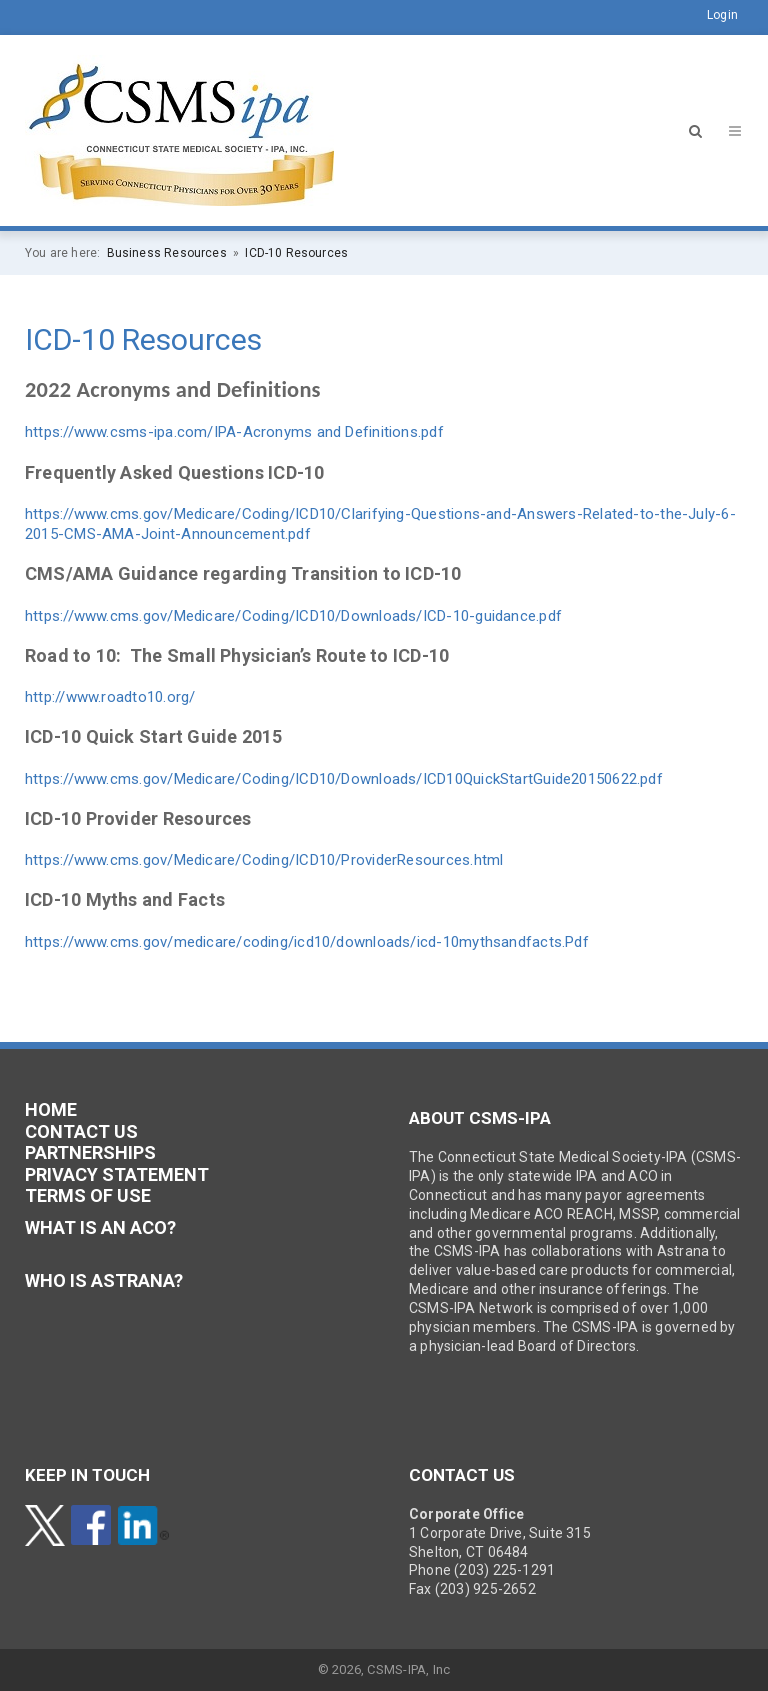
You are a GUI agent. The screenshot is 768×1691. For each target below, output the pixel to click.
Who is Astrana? (104, 1280)
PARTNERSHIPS (90, 1152)
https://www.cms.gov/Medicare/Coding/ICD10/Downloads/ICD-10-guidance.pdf (293, 616)
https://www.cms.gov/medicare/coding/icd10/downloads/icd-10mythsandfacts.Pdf (307, 942)
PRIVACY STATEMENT (117, 1174)
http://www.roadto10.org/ (110, 697)
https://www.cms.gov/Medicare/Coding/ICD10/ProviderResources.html (264, 860)
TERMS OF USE (88, 1195)
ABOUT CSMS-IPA (480, 1118)
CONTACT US (81, 1131)
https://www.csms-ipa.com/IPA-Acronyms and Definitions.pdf (234, 432)
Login (722, 15)
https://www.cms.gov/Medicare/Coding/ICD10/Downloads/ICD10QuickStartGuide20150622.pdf (344, 779)
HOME (51, 1109)
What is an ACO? (100, 1227)
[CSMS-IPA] (179, 129)
